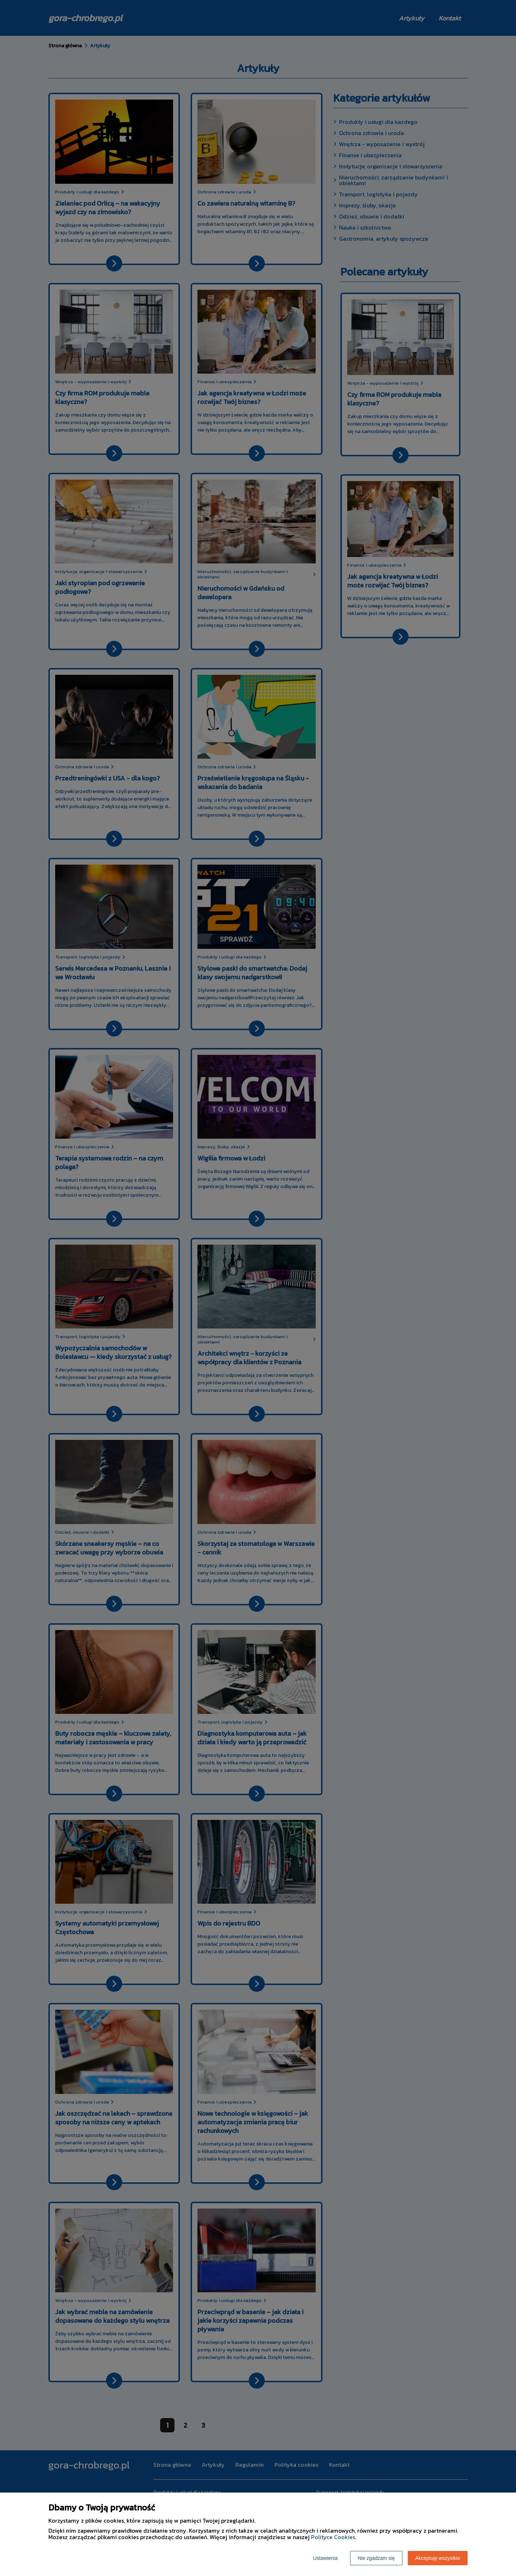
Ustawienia (325, 2558)
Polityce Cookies (333, 2537)
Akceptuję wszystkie (437, 2558)
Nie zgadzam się (376, 2558)
